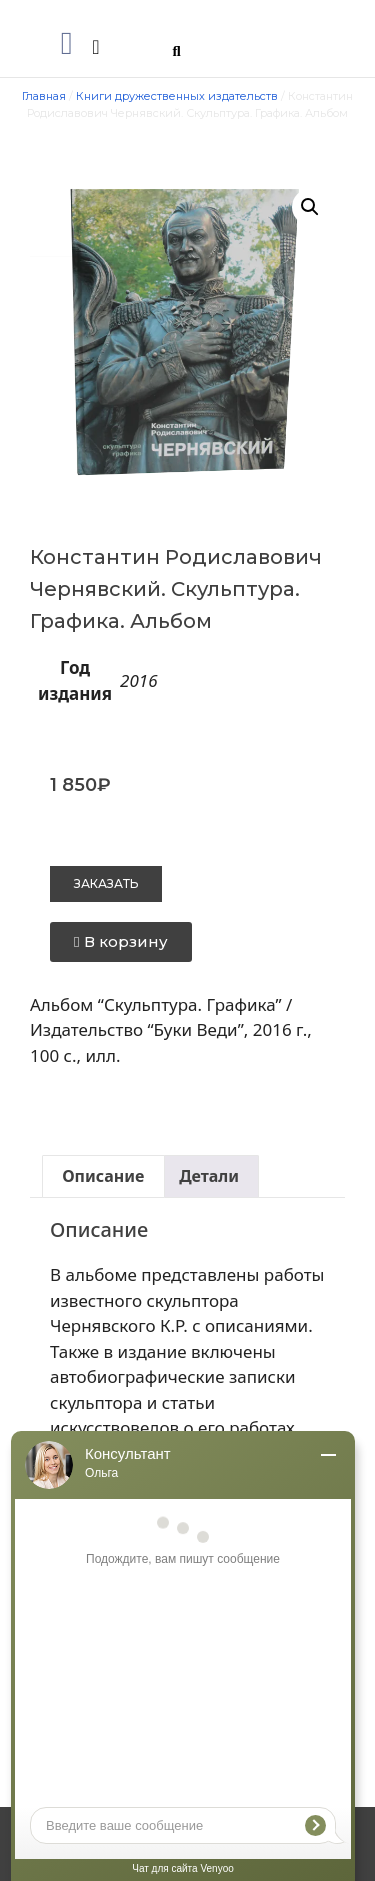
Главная (44, 96)
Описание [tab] (103, 1176)
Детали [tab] (209, 1176)
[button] (67, 43)
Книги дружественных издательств (177, 96)
